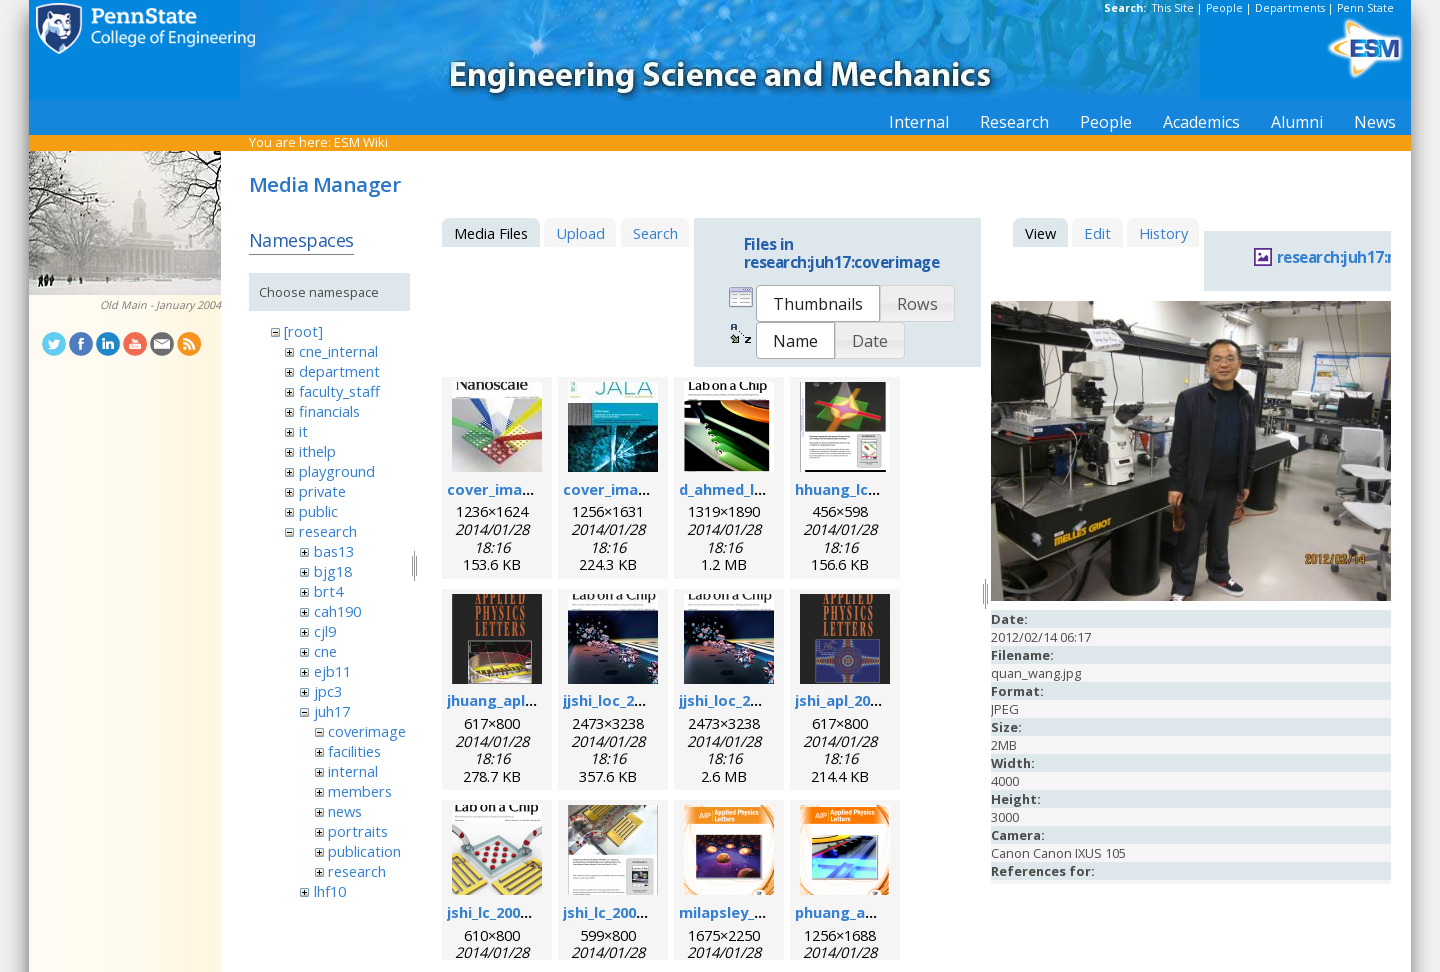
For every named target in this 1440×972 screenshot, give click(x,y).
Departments (1290, 8)
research (328, 531)
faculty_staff (339, 391)
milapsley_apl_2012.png (762, 912)
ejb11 (332, 671)
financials (329, 411)
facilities (354, 751)
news (345, 811)
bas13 (334, 551)
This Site (1173, 8)
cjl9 (325, 631)
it (303, 431)
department (339, 371)
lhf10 (330, 891)
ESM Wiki (361, 142)
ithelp (317, 451)
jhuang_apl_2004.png (521, 700)
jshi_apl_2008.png (856, 700)
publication (364, 851)
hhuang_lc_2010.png (866, 489)
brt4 (328, 591)
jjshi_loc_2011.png (742, 700)
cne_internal (338, 351)
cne (325, 651)
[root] (303, 331)
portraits (358, 831)
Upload (580, 233)
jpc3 (328, 691)
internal (353, 771)
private (322, 491)
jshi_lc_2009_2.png (626, 912)
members (360, 791)
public (318, 511)
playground (337, 471)
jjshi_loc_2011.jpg (624, 700)
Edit (1097, 233)
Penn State (1365, 8)
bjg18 (333, 571)
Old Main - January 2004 (160, 305)
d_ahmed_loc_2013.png (760, 489)
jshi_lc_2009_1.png (510, 912)
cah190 (337, 611)
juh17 (332, 711)
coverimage (367, 731)
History (1163, 233)
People (1224, 8)
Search (655, 233)
